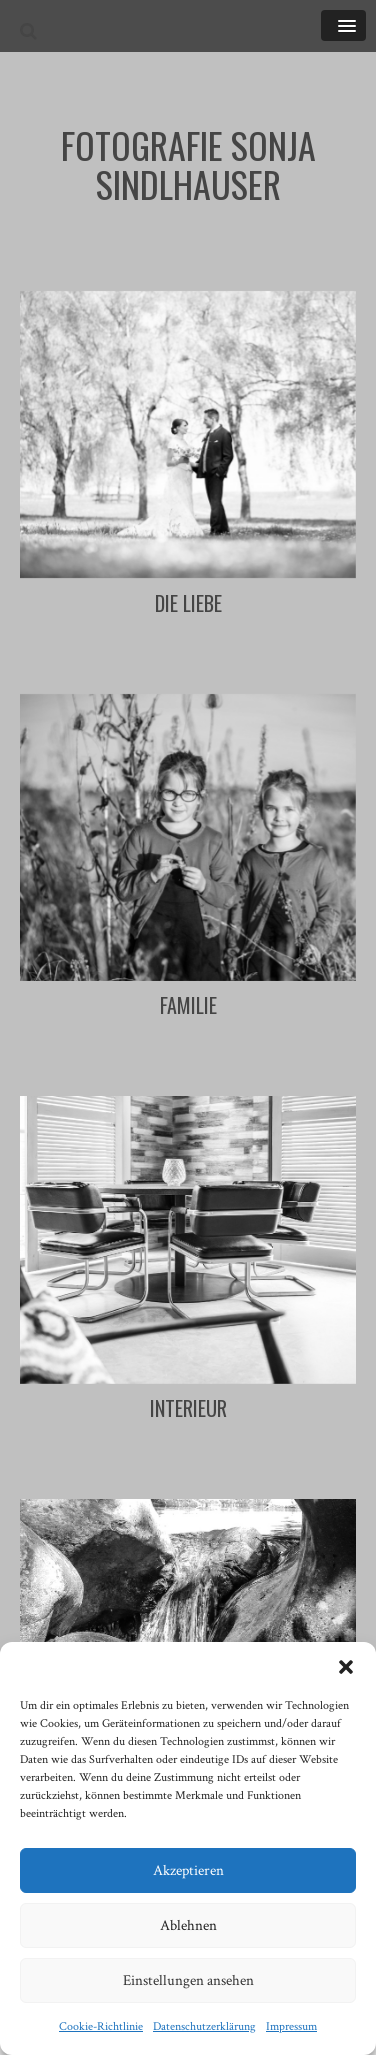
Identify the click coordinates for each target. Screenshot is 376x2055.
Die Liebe (188, 603)
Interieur (188, 1408)
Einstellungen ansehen (188, 1980)
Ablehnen (188, 1925)
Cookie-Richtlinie (101, 2026)
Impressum (291, 2026)
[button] (346, 1667)
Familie (188, 1005)
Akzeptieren (188, 1870)
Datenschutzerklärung (204, 2026)
